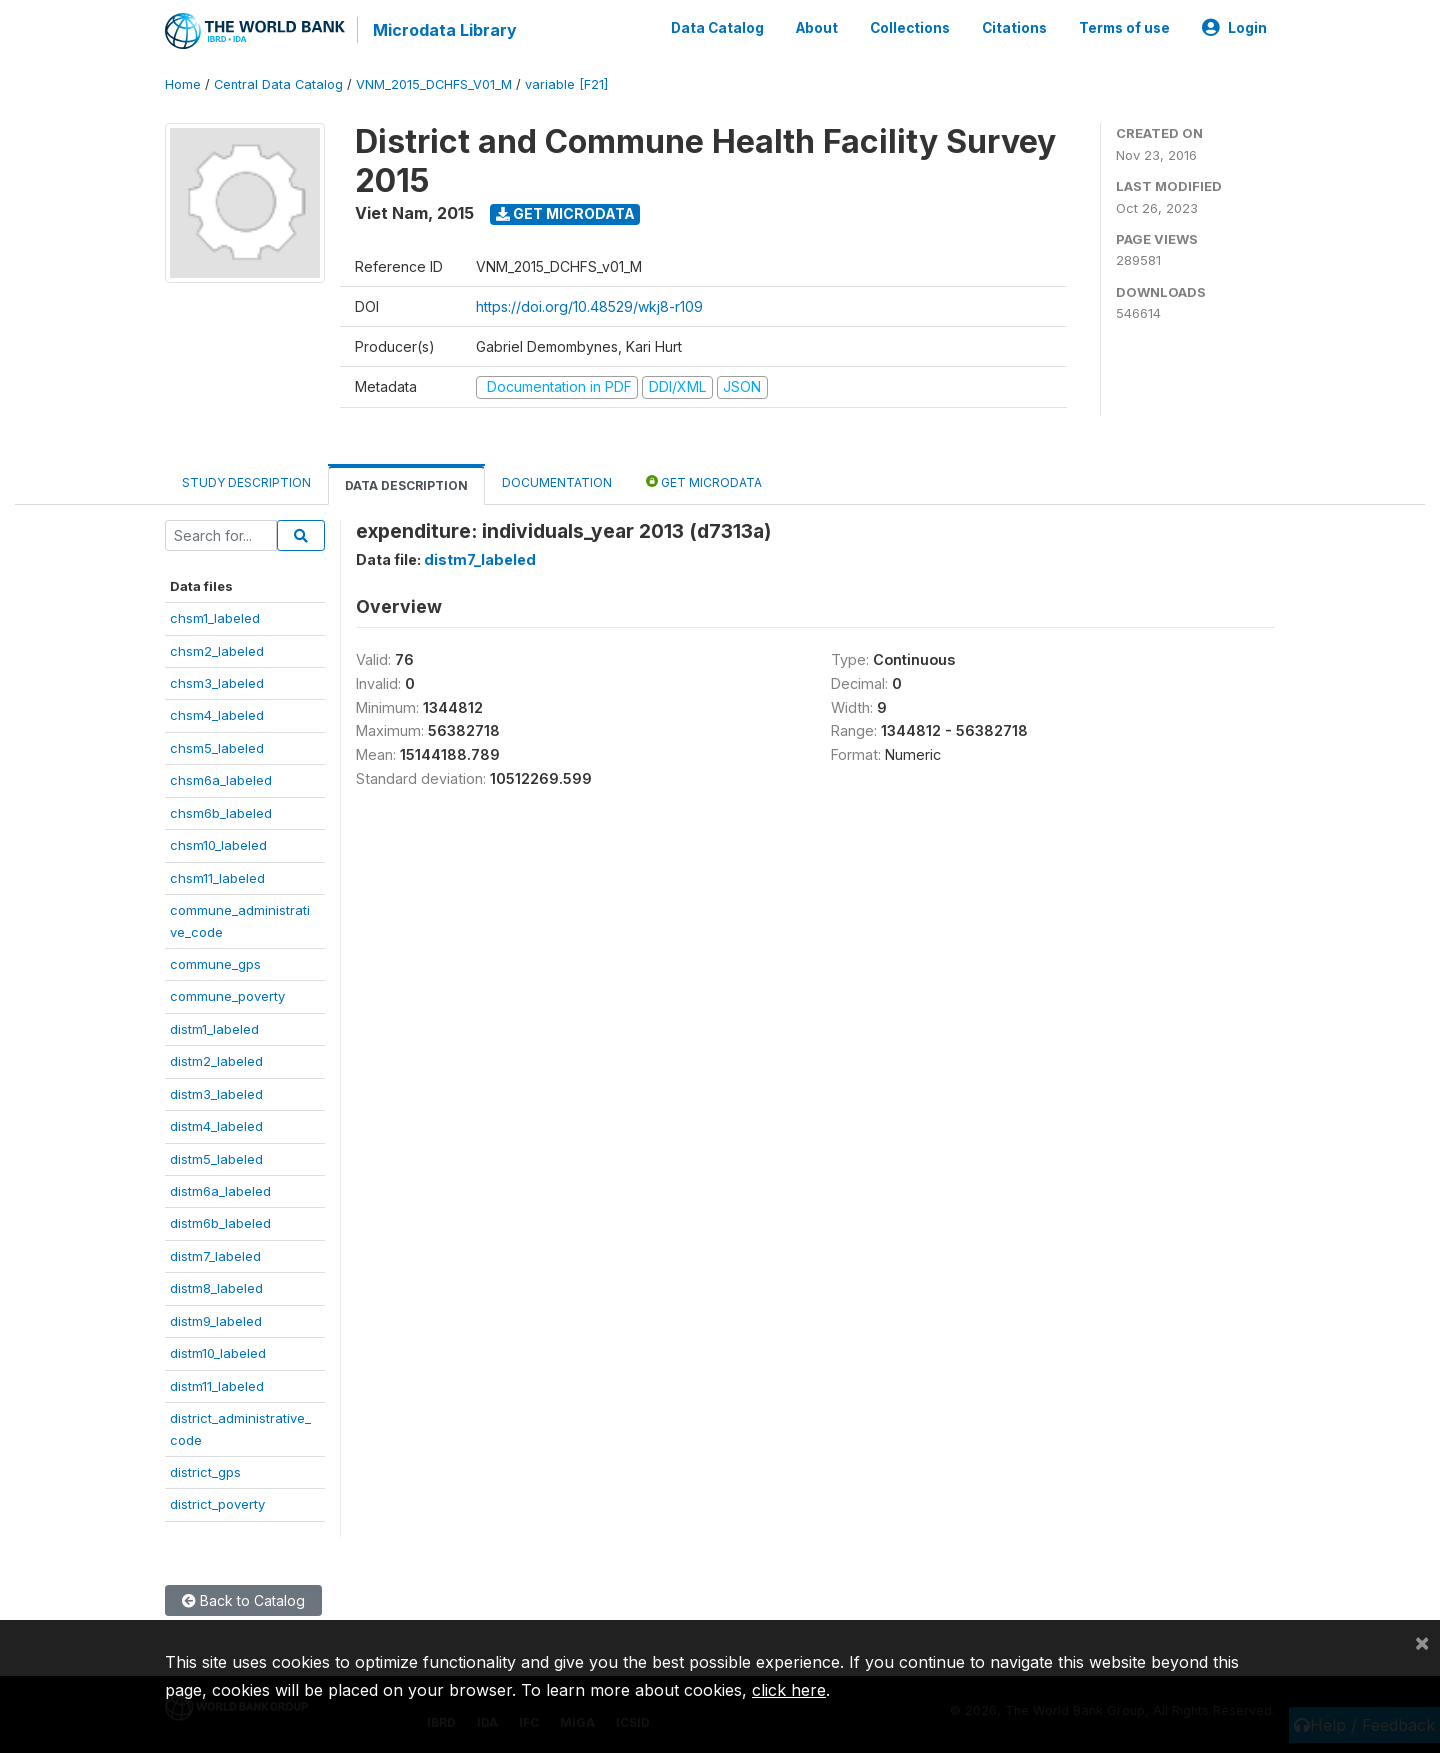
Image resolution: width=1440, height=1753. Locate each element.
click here (789, 1690)
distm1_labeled (214, 1029)
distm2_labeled (216, 1061)
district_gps (205, 1472)
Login (1234, 28)
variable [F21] (566, 84)
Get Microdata (565, 213)
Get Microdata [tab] (704, 481)
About (817, 28)
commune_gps (215, 964)
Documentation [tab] (557, 482)
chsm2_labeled (217, 651)
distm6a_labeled (220, 1191)
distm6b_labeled (220, 1223)
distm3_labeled (216, 1094)
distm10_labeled (218, 1353)
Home (183, 84)
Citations (1014, 28)
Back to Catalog (243, 1600)
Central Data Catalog (278, 84)
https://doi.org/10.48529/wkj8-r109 (589, 306)
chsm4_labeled (217, 715)
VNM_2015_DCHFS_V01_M (434, 84)
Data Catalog (717, 28)
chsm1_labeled (215, 618)
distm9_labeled (216, 1321)
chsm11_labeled (217, 878)
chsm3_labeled (217, 683)
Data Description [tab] (406, 485)
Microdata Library (445, 30)
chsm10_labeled (218, 845)
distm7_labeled (215, 1256)
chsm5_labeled (217, 748)
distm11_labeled (217, 1386)
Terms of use (1124, 28)
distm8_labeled (216, 1288)
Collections (910, 28)
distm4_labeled (216, 1126)
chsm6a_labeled (221, 780)
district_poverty (217, 1504)
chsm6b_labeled (221, 813)
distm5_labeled (216, 1159)
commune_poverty (227, 996)
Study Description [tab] (246, 482)
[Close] (1422, 1642)
